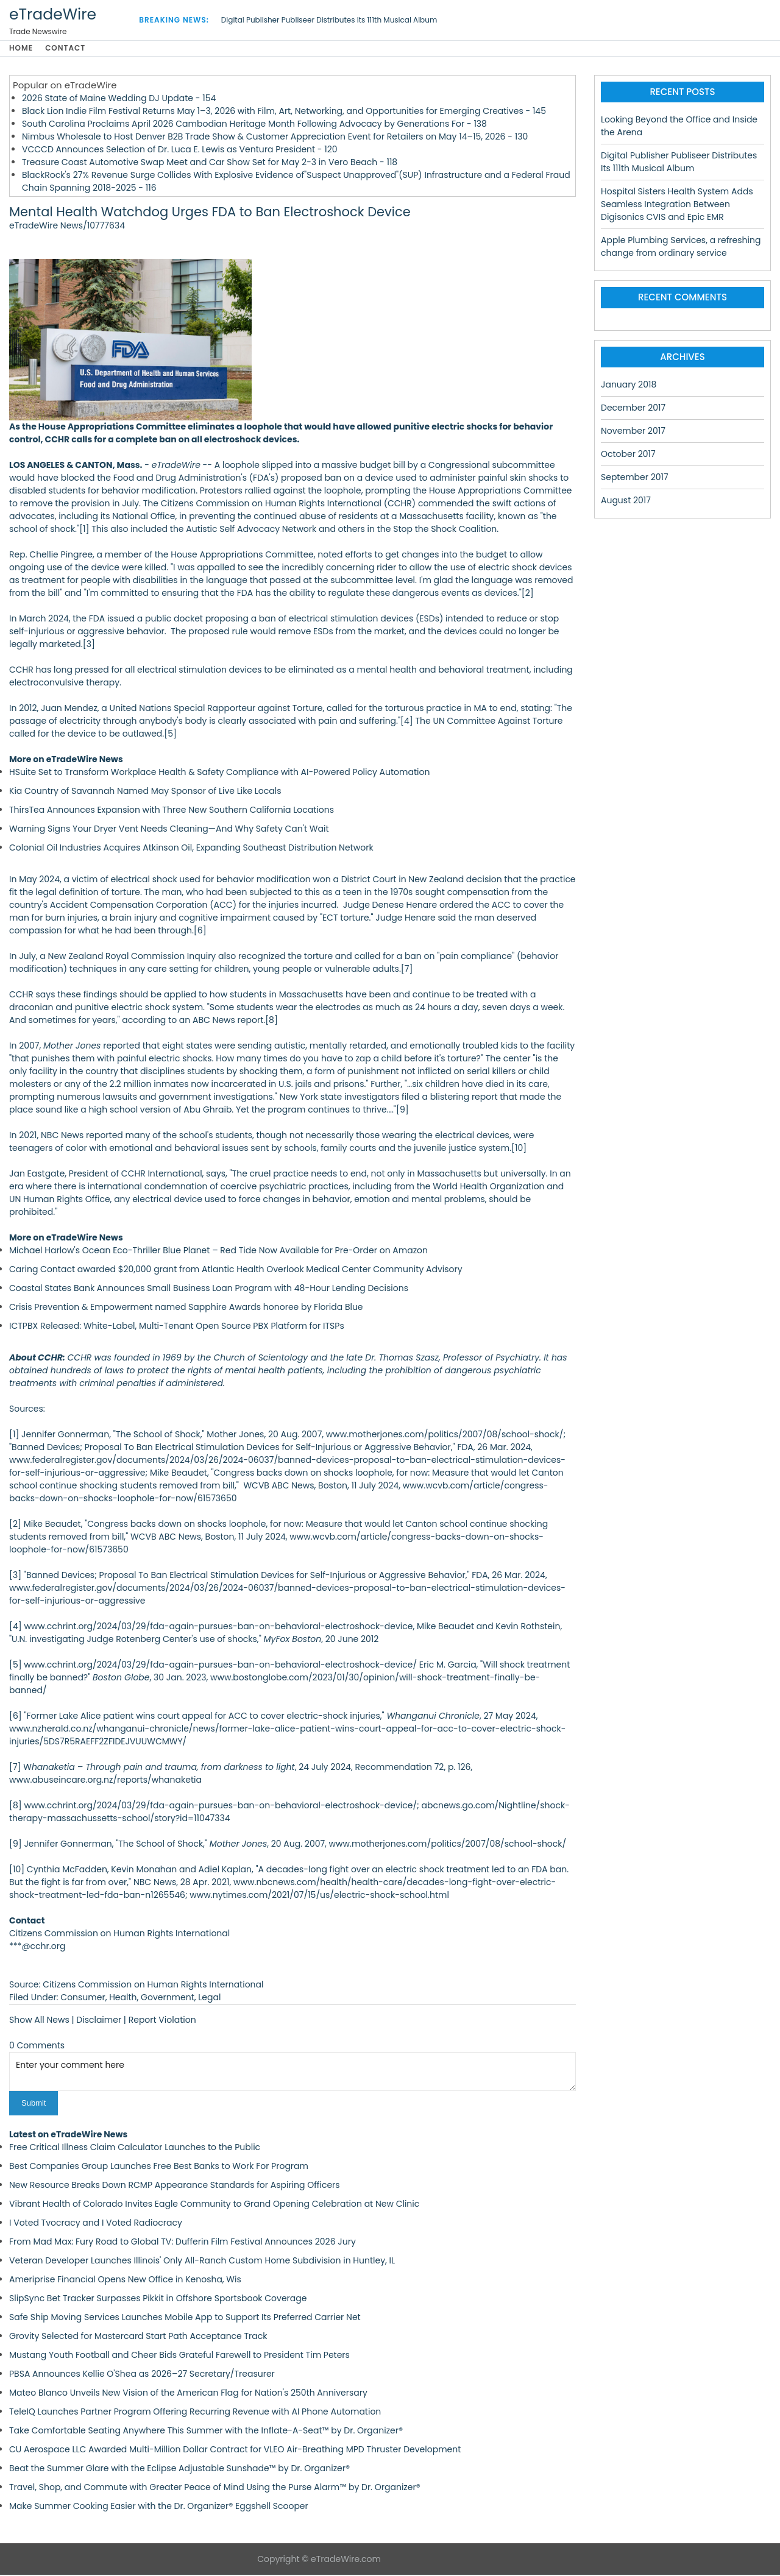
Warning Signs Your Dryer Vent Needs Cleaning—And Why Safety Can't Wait (169, 830)
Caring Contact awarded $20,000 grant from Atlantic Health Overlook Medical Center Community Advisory (236, 1271)
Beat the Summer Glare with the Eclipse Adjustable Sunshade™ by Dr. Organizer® (179, 2469)
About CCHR (36, 1359)
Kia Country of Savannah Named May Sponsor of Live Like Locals (145, 793)
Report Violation (162, 2021)
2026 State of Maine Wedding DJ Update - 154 (119, 100)
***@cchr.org (37, 1948)
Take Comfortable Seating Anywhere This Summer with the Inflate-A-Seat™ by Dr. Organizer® (206, 2432)
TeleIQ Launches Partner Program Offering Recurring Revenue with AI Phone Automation (195, 2413)
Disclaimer (98, 2021)
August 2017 (626, 502)
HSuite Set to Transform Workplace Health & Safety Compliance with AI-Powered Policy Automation (219, 774)
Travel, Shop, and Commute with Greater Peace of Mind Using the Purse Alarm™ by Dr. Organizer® (214, 2488)
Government (167, 1999)
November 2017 (633, 432)
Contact (69, 49)
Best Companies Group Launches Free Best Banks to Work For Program (158, 2167)
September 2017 (634, 479)
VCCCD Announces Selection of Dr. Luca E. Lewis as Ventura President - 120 (180, 151)
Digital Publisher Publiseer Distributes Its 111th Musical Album (329, 20)
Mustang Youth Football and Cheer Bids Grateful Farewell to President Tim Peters (179, 2356)
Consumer (82, 1999)
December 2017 (633, 409)
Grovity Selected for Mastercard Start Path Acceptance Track (138, 2337)
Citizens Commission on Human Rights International (271, 505)
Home (21, 49)
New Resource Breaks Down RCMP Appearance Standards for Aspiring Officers (174, 2186)
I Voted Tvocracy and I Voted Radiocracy (95, 2224)
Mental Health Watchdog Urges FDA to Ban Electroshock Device (210, 213)
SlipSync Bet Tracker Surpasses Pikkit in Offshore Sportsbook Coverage (158, 2299)
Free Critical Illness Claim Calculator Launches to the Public (134, 2148)
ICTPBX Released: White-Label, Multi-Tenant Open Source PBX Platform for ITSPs (176, 1328)
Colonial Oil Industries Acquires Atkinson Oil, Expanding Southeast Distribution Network (191, 849)
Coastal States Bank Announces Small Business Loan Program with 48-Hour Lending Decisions (208, 1290)
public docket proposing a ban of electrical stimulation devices (279, 620)
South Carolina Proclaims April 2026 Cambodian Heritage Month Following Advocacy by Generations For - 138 (254, 125)
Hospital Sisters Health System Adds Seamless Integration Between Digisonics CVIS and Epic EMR (677, 206)
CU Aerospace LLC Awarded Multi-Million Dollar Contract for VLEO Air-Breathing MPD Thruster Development (235, 2450)
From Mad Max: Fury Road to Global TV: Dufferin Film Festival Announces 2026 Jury (182, 2243)
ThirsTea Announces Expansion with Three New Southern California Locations (171, 811)
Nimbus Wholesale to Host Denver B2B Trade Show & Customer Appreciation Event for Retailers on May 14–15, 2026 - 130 (275, 138)
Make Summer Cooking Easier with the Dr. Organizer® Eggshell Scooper (158, 2507)
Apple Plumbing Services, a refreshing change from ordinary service (680, 248)
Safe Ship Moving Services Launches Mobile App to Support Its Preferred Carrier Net (185, 2318)
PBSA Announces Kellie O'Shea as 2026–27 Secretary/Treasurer (142, 2375)
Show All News (39, 2021)
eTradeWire (52, 14)
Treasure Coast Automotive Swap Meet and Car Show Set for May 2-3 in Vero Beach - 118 (209, 164)
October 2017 (628, 456)
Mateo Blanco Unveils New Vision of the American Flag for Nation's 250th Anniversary (188, 2394)
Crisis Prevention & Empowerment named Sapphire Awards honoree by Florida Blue (186, 1309)
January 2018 (628, 386)
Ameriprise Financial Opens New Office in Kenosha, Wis (125, 2280)
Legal (209, 1999)
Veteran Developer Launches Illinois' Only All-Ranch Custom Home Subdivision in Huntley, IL (202, 2262)
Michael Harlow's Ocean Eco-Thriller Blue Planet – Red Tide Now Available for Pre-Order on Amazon (218, 1252)
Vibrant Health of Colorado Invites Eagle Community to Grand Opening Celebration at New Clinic (214, 2205)
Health (122, 1999)
